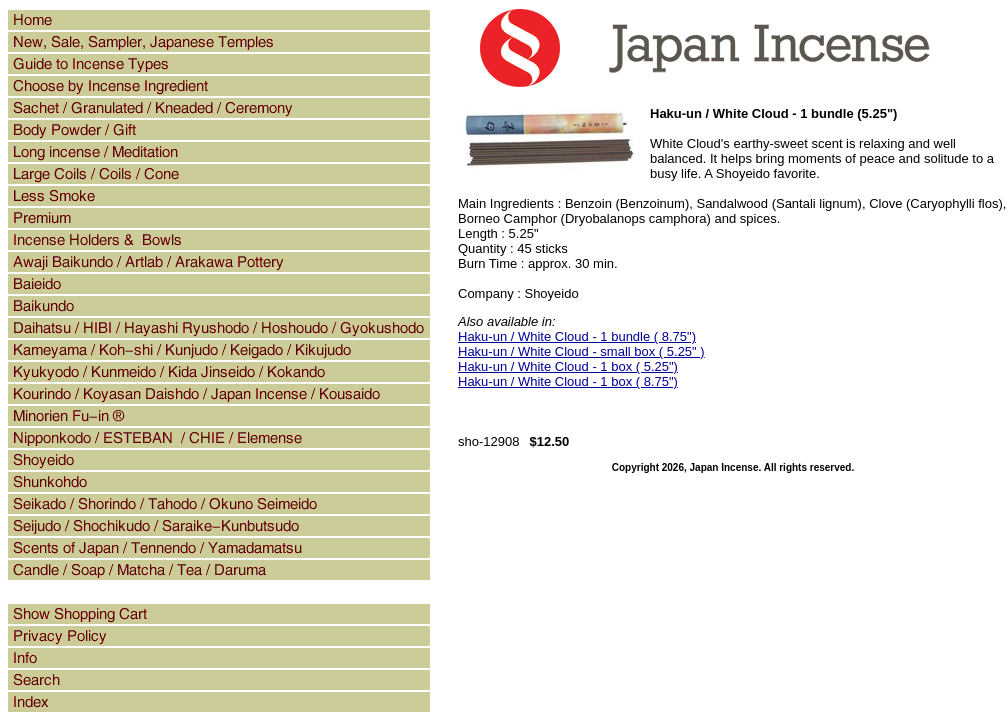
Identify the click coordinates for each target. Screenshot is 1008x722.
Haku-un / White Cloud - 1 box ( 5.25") (568, 366)
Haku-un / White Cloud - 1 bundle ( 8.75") (577, 336)
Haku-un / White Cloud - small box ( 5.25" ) (581, 351)
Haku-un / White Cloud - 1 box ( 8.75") (568, 381)
